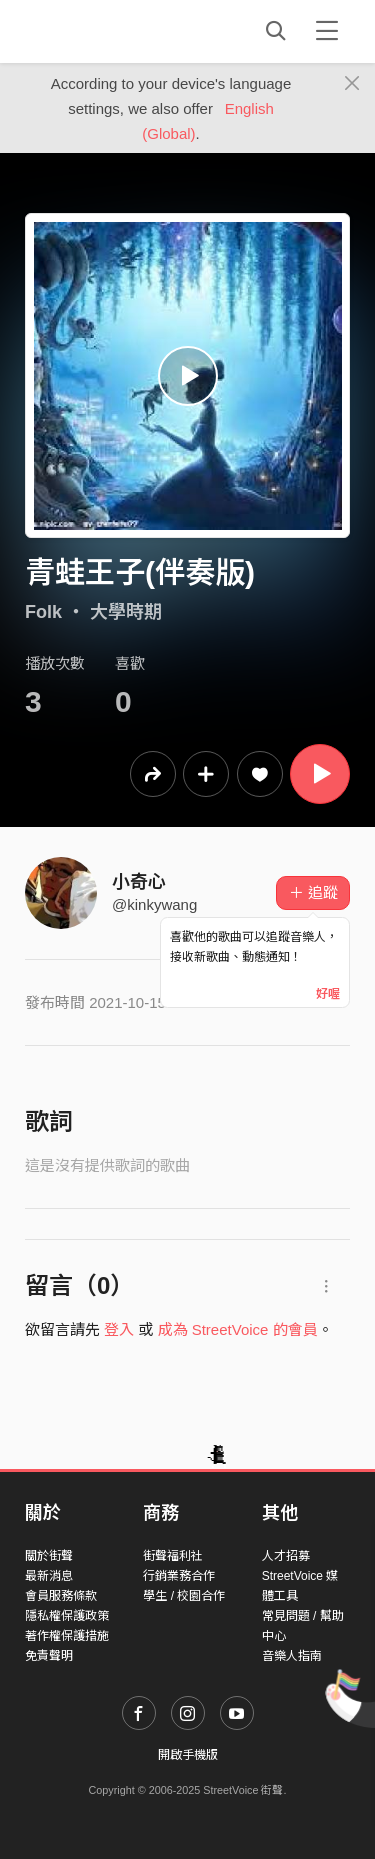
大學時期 (126, 612)
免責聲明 (49, 1656)
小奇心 (139, 882)
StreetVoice (107, 31)
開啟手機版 (188, 1755)
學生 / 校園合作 (184, 1596)
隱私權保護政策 (67, 1616)
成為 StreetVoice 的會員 (238, 1329)
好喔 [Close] (328, 994)
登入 (119, 1329)
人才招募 (286, 1556)
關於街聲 (49, 1556)
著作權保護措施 (67, 1636)
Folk (43, 612)
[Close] (352, 84)
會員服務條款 (61, 1596)
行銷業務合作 (179, 1576)
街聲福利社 (173, 1556)
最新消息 (49, 1576)
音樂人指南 (292, 1656)
